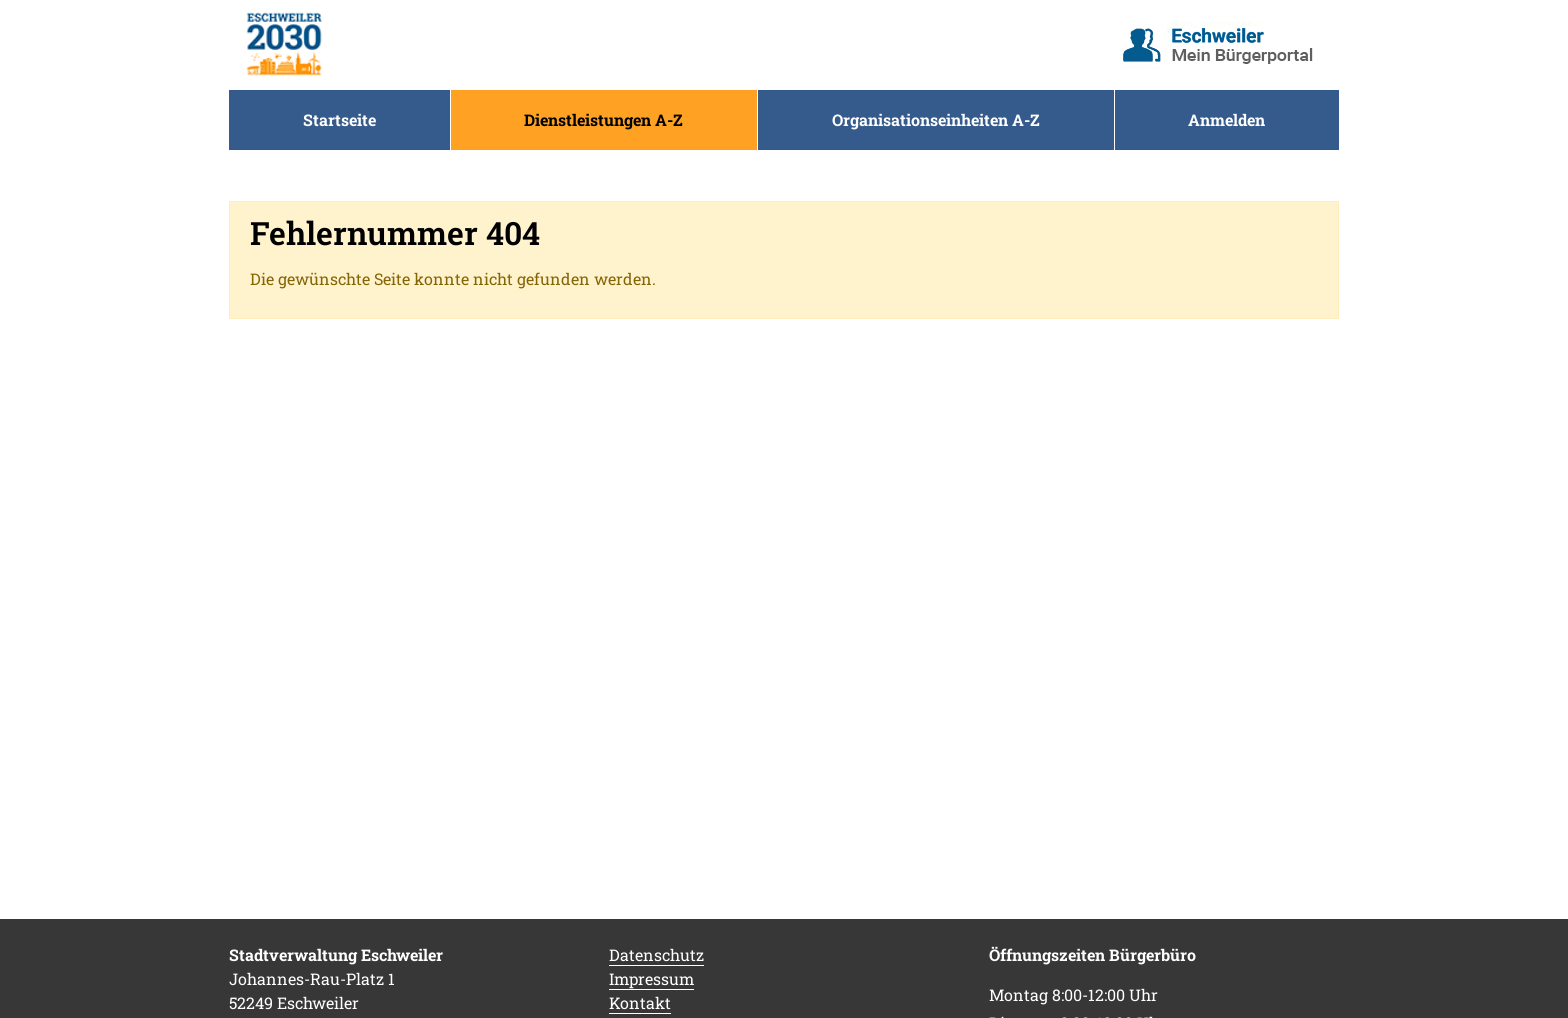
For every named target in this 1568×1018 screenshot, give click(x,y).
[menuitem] (339, 120)
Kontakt (640, 1002)
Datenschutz (656, 954)
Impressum (651, 978)
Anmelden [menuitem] (1226, 119)
